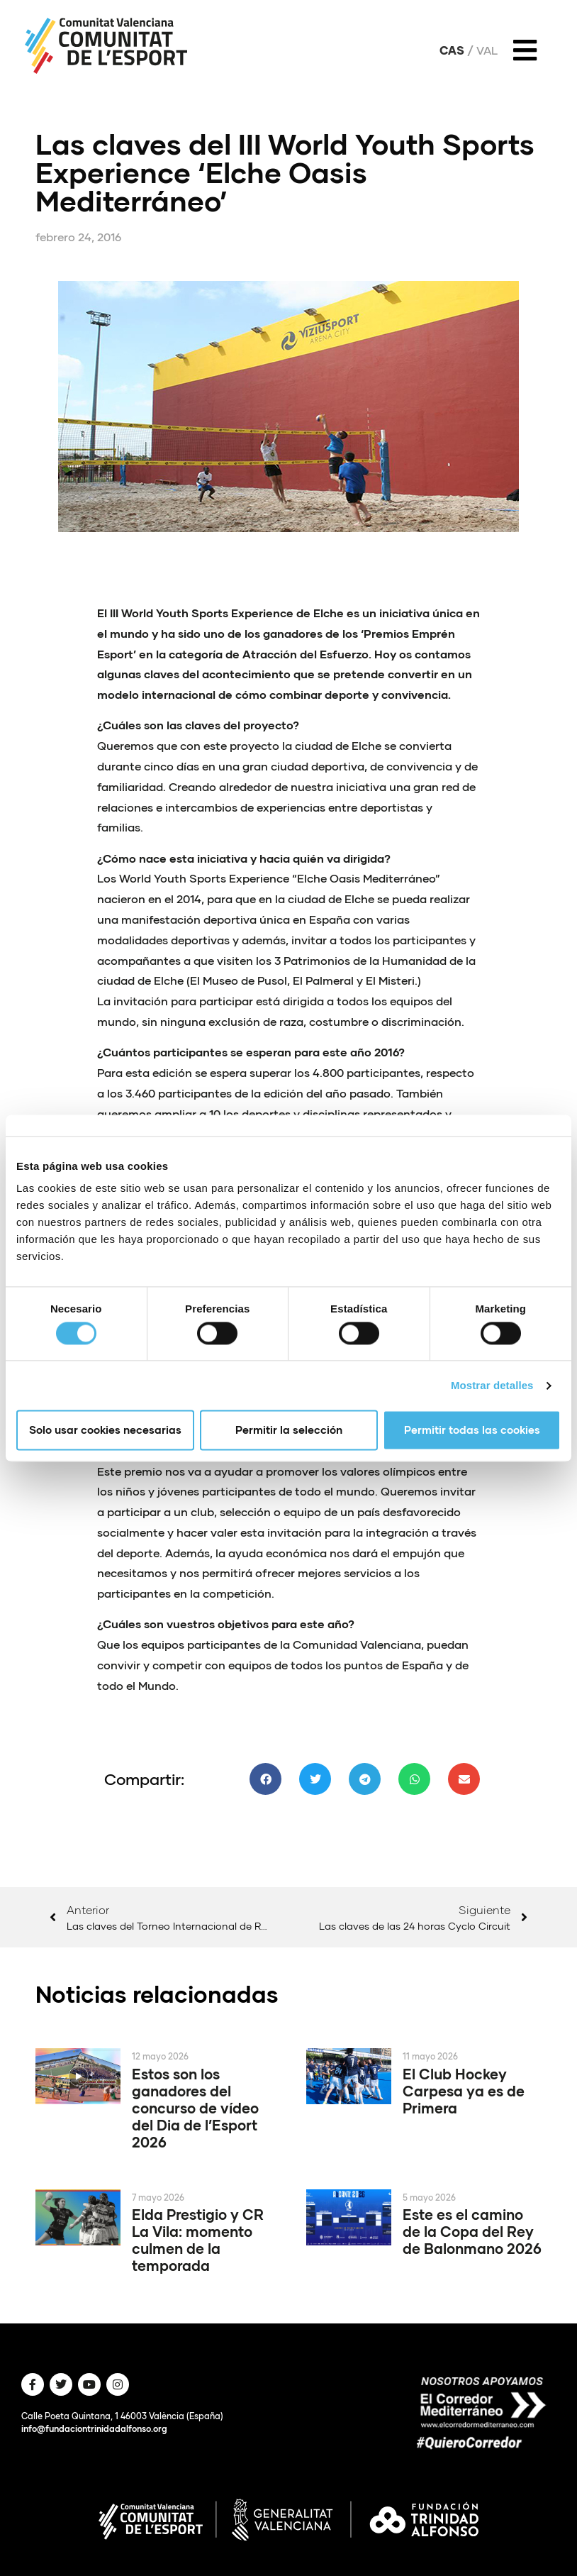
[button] (265, 1779)
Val (487, 50)
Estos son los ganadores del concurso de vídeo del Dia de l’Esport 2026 (195, 2107)
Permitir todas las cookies (472, 1430)
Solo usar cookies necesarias (105, 1430)
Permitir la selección (288, 1430)
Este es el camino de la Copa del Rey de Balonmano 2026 (472, 2231)
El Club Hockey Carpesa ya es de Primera (464, 2090)
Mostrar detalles (492, 1385)
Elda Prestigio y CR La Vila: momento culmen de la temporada (198, 2240)
